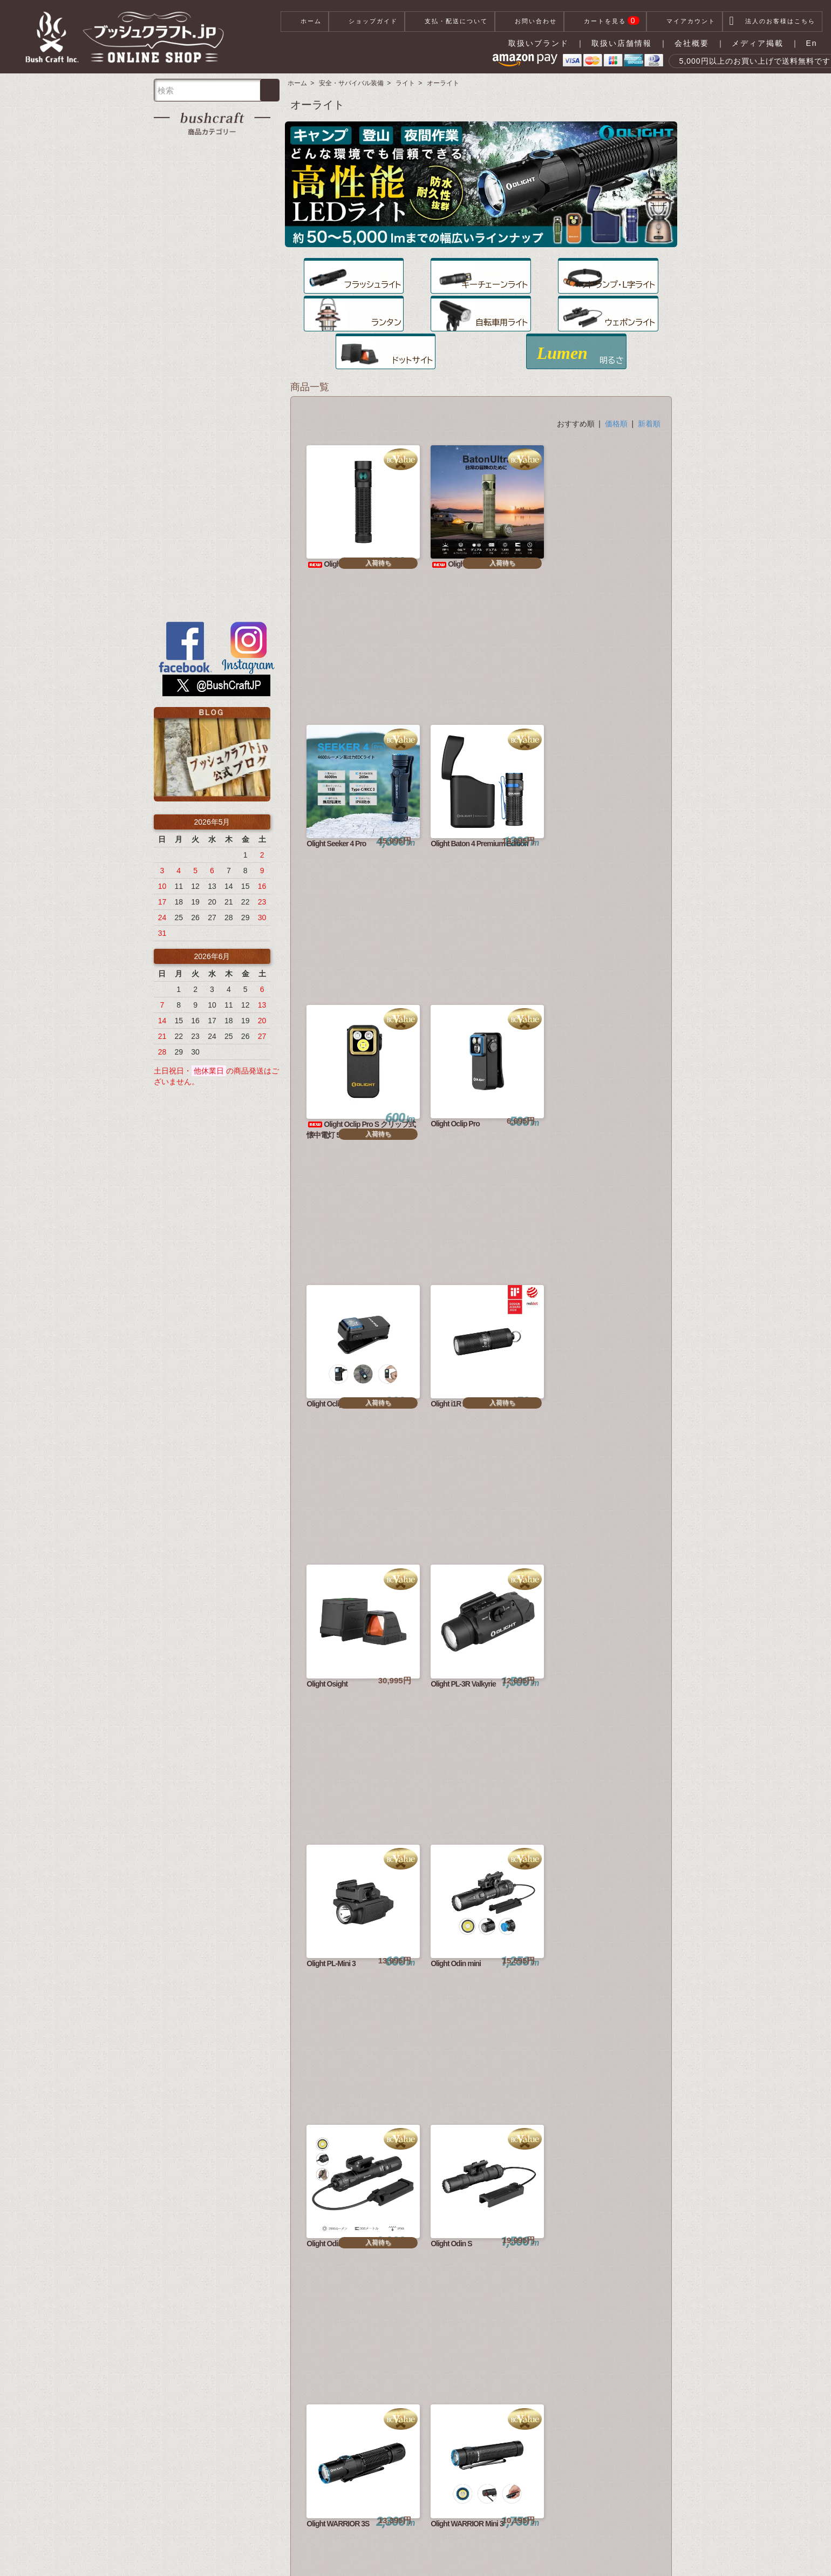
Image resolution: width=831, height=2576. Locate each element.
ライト (405, 83)
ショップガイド (367, 21)
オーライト (443, 83)
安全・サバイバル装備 (351, 83)
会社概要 (692, 43)
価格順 (616, 388)
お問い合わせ (529, 21)
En (811, 43)
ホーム (305, 21)
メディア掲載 (758, 43)
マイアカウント (684, 21)
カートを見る (605, 21)
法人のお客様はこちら (772, 21)
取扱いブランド (538, 43)
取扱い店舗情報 (621, 43)
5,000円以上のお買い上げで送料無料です (736, 61)
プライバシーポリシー (436, 2554)
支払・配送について (450, 21)
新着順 (649, 388)
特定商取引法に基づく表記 (345, 2554)
